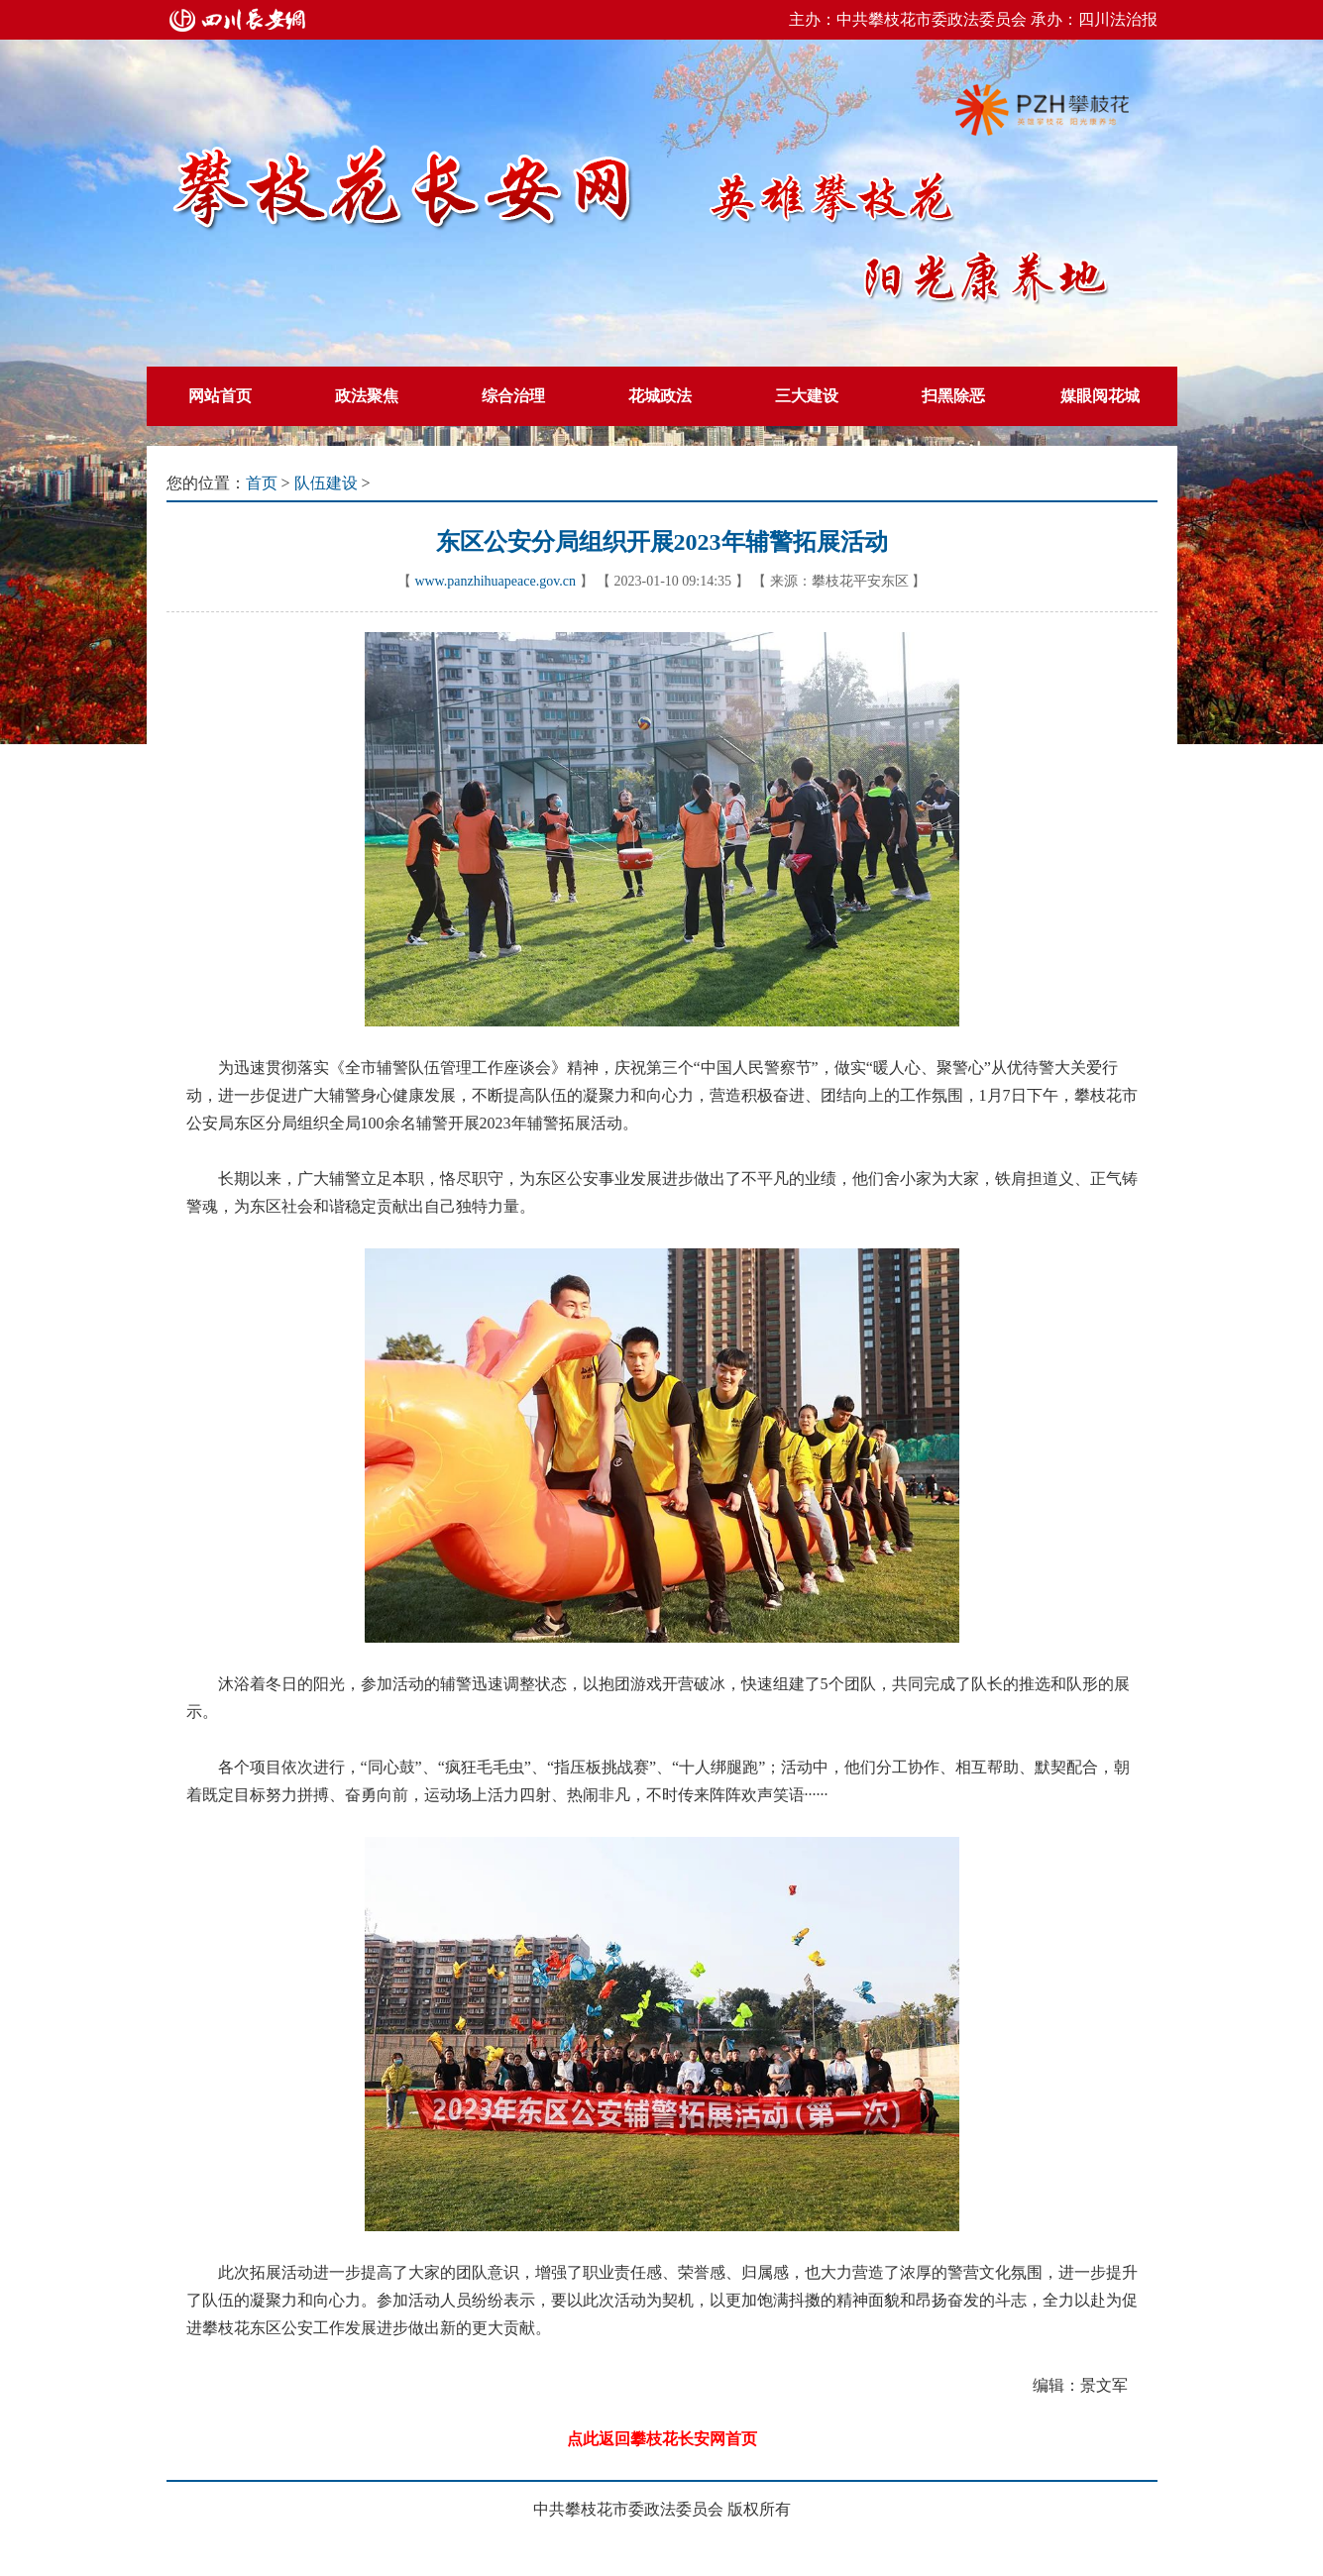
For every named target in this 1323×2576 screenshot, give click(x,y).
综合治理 (513, 395)
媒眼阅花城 (1100, 395)
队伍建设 (326, 483)
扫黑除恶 (953, 395)
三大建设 (806, 395)
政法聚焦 (366, 395)
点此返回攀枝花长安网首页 (662, 2438)
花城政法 (660, 395)
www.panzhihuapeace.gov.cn (495, 581)
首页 (261, 483)
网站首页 (220, 395)
